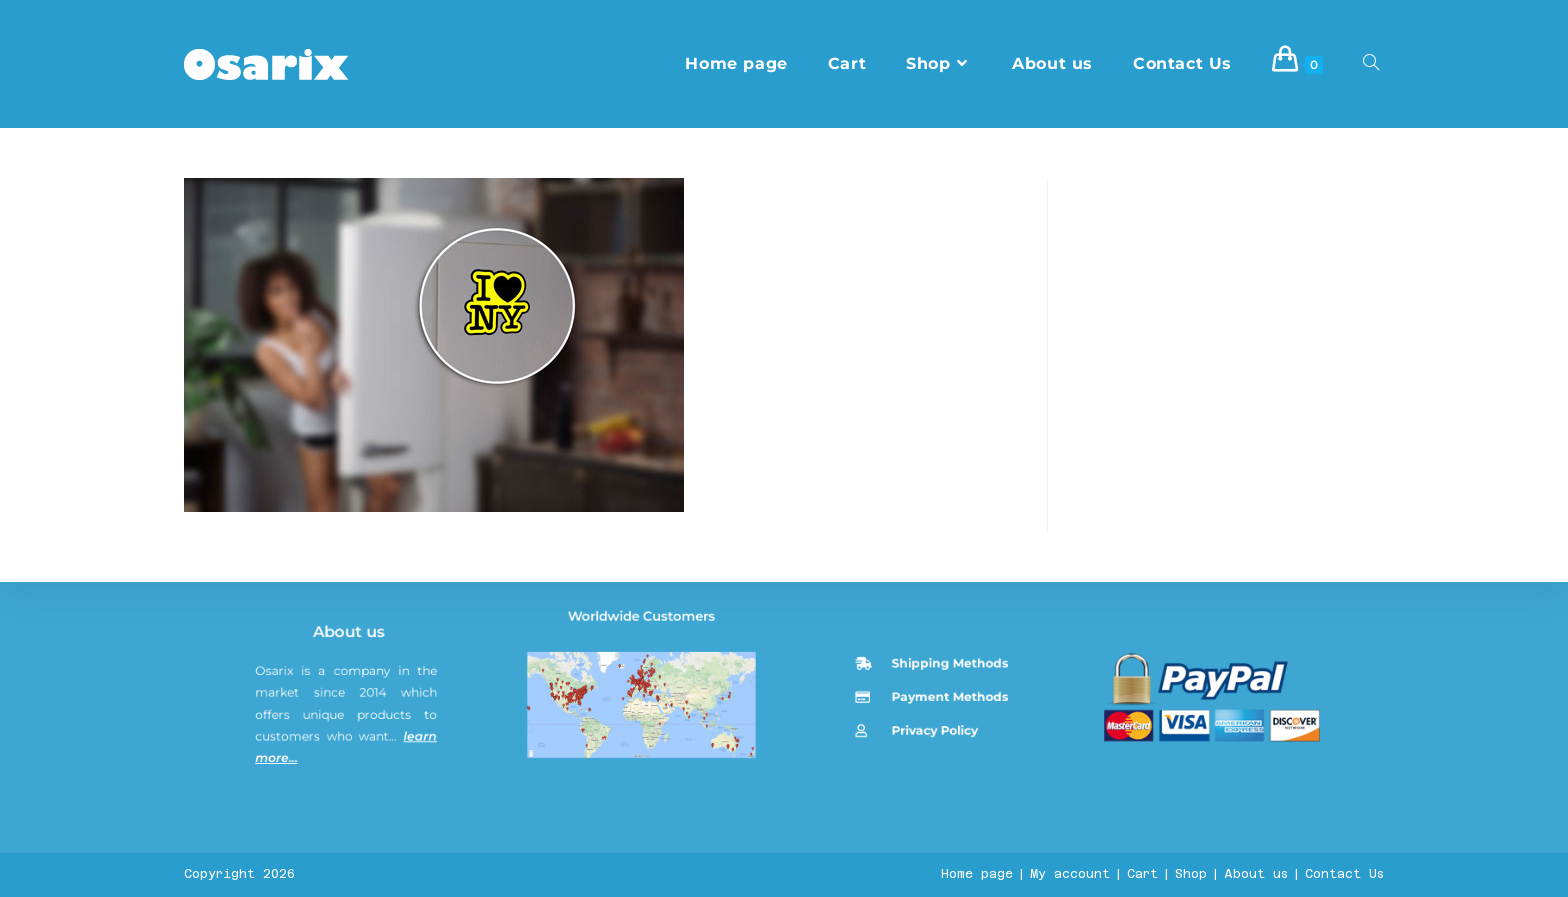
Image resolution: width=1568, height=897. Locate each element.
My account (1070, 874)
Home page (977, 874)
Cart (1142, 874)
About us (352, 770)
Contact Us (1344, 874)
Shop (1191, 874)
